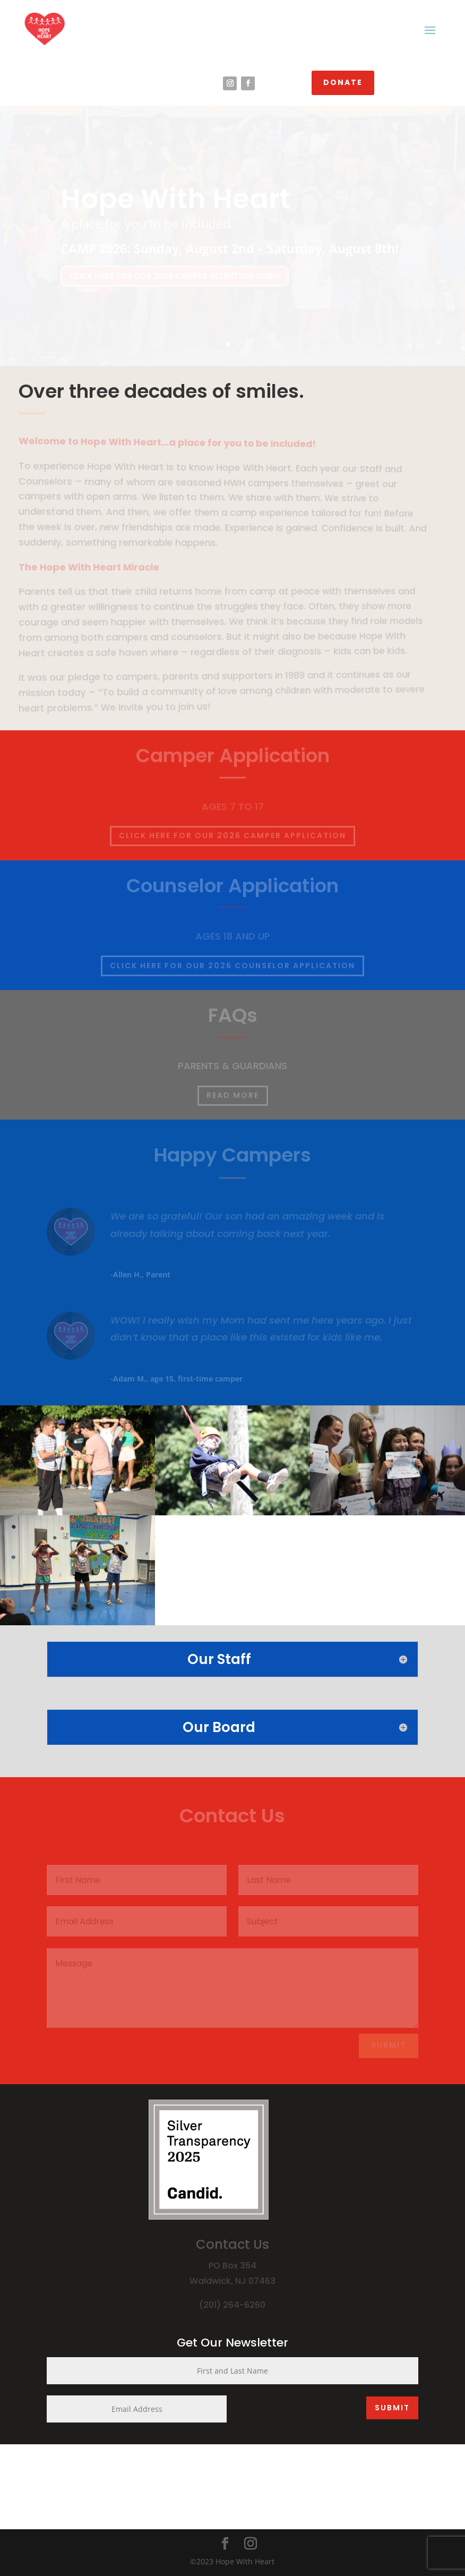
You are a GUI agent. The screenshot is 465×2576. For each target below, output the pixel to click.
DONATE (343, 82)
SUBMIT (392, 2407)
